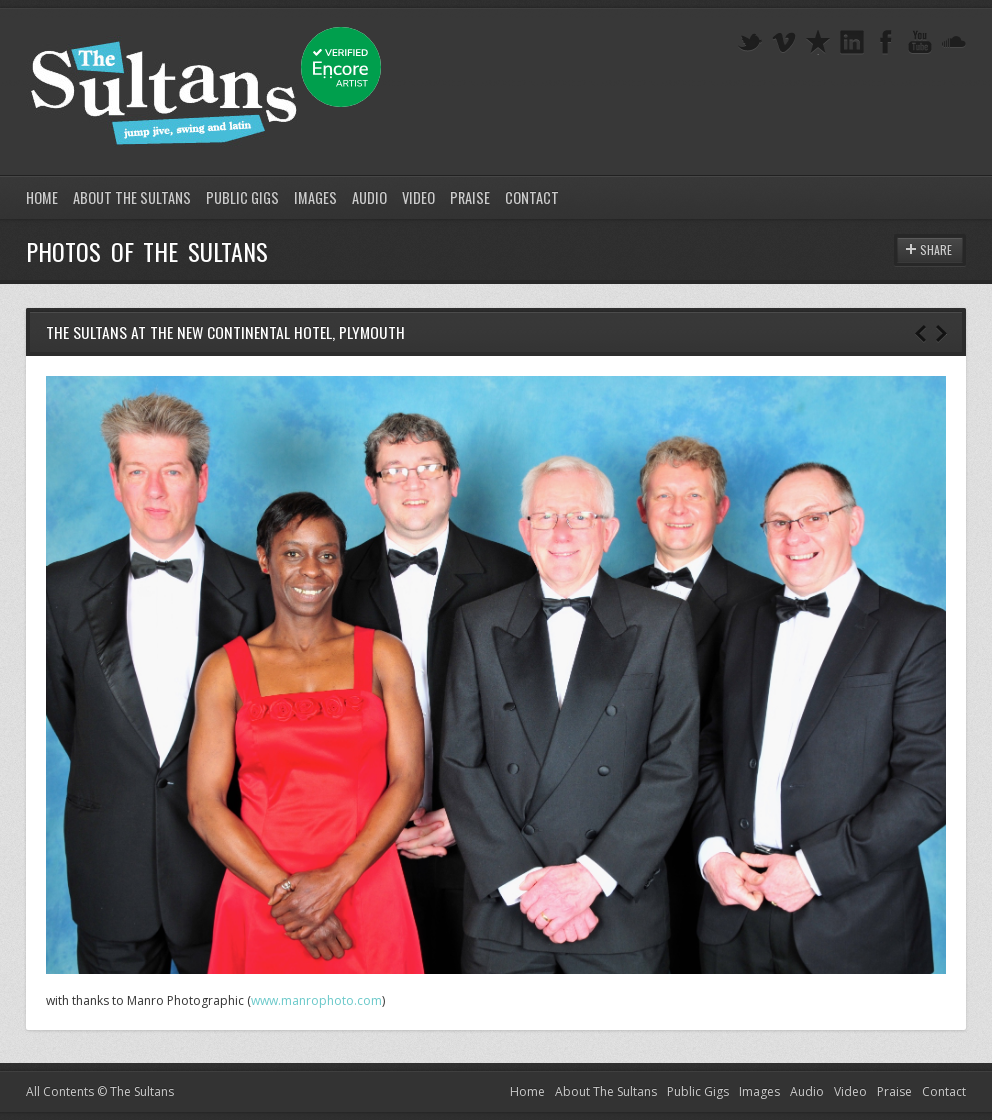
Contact (532, 197)
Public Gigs (242, 197)
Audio (369, 197)
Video (418, 197)
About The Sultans (132, 197)
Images (315, 197)
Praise (470, 197)
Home (42, 197)
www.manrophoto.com (316, 1000)
